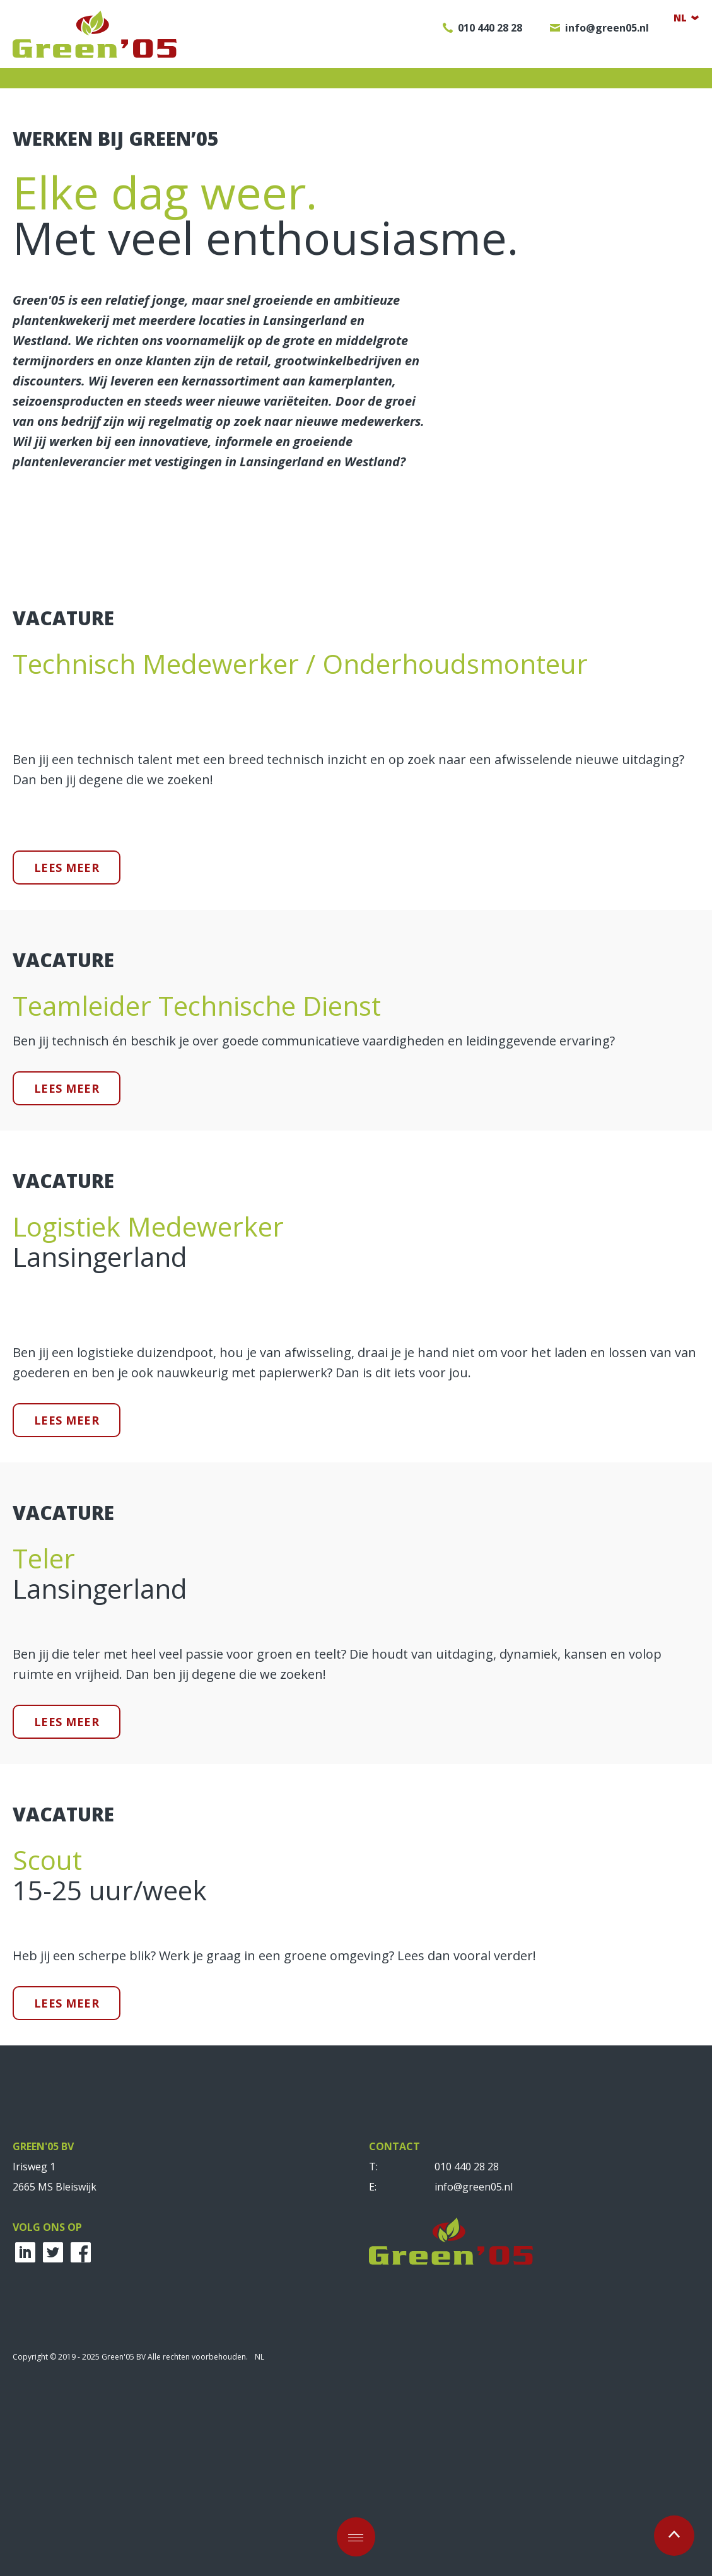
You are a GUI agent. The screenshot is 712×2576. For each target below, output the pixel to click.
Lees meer (66, 1058)
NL (259, 2548)
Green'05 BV (95, 34)
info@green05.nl (474, 2378)
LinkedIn (25, 2443)
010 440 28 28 (467, 2358)
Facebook (81, 2443)
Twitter (53, 2443)
